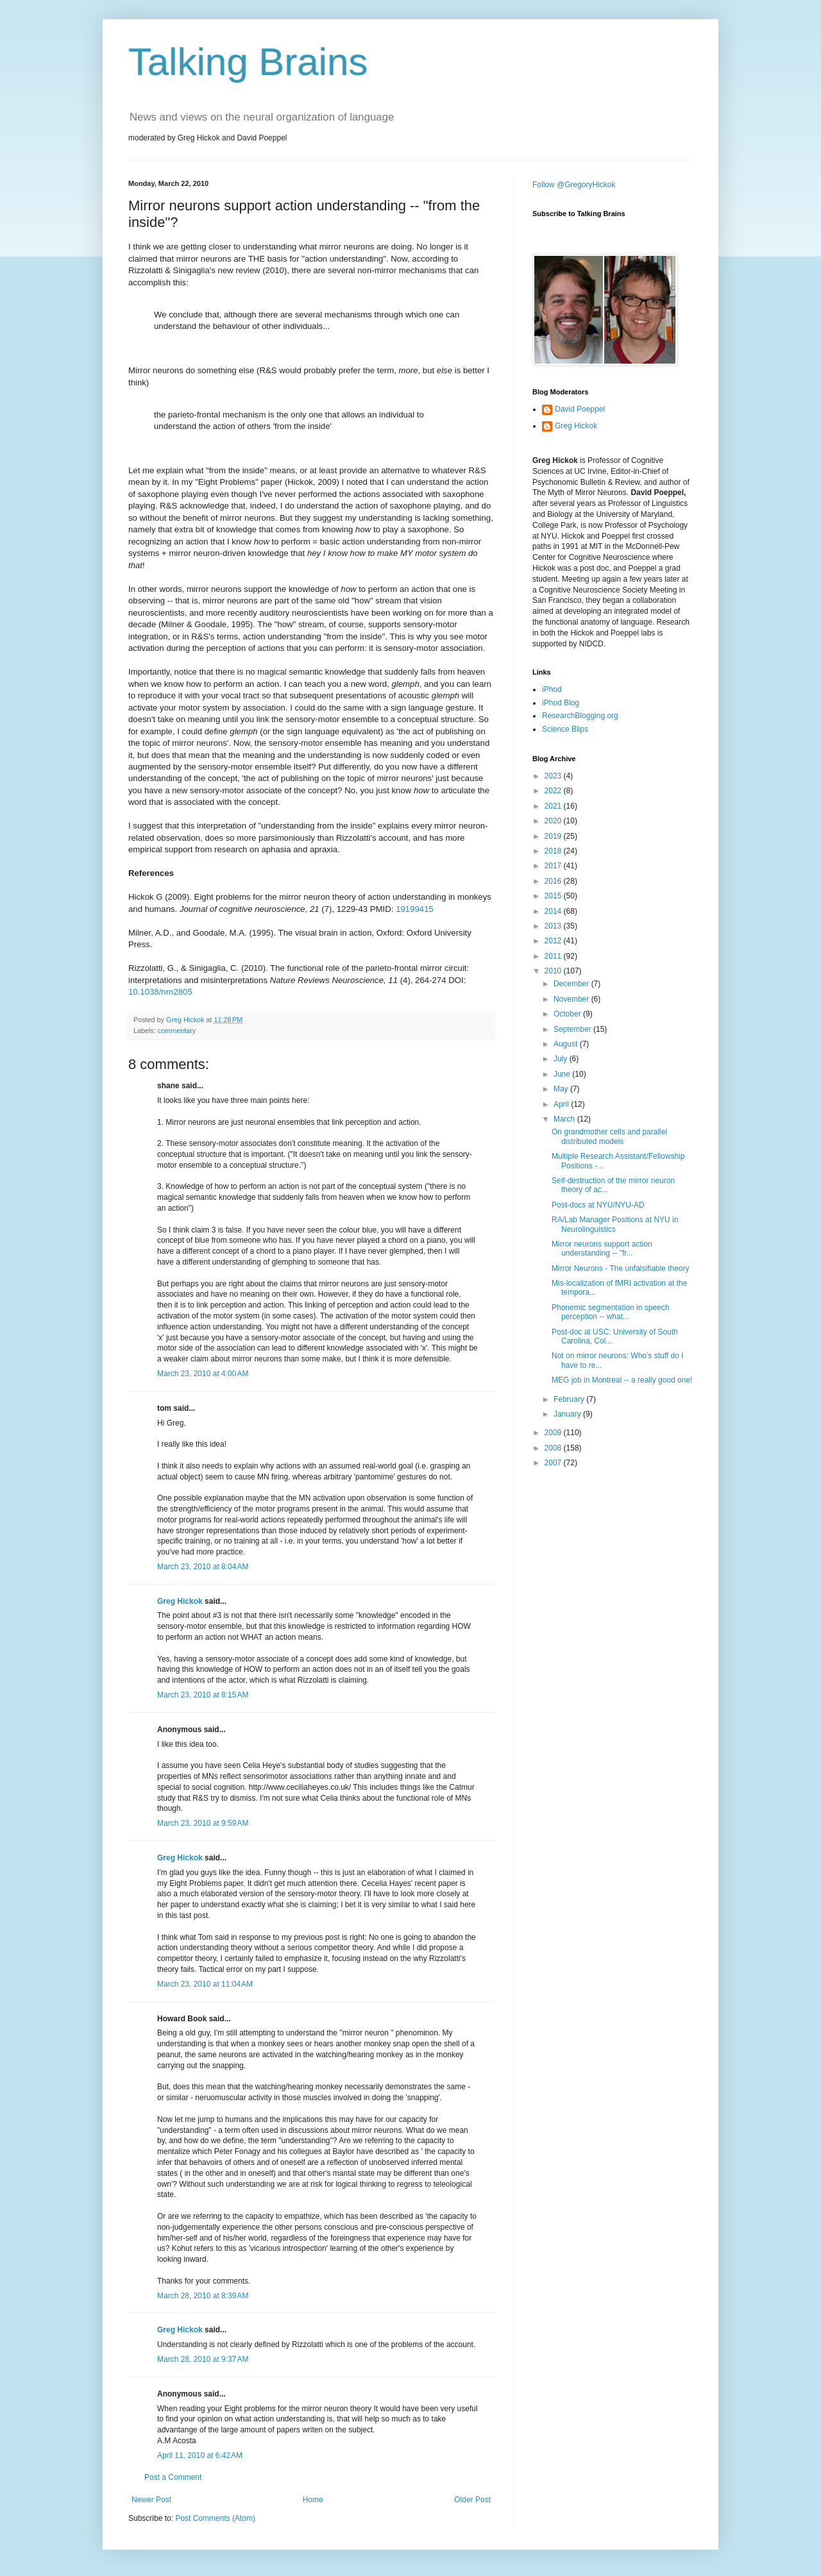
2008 (554, 1448)
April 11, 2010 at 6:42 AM (199, 2455)
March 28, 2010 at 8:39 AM (202, 2295)
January (568, 1414)
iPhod (552, 689)
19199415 (415, 909)
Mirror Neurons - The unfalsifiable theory (621, 1268)
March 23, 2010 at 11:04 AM (205, 1984)
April (562, 1104)
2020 (554, 820)
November (572, 999)
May (562, 1088)
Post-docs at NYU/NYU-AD (598, 1204)
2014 (554, 911)
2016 (554, 881)
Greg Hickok (180, 1601)
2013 (554, 926)
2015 (554, 895)
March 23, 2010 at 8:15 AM (202, 1694)
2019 (554, 836)
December (572, 983)
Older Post (472, 2499)
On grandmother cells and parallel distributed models (609, 1136)
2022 (554, 790)
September (573, 1029)
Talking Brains (248, 61)
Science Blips (565, 729)
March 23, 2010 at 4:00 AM (202, 1373)
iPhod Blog (560, 702)
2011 (554, 956)
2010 (554, 970)
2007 (554, 1462)
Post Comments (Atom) (215, 2518)
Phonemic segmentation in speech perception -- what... (610, 1312)
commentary (177, 1030)
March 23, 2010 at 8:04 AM (202, 1566)
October (568, 1013)
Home (313, 2499)
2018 (554, 850)
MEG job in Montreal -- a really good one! (622, 1380)
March (565, 1119)
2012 (554, 940)
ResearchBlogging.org (580, 715)
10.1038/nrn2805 (160, 992)
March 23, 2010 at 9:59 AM (202, 1823)
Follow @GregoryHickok (574, 184)
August (567, 1044)
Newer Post (151, 2499)
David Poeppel (580, 409)
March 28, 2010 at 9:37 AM (202, 2359)
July (562, 1058)
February (570, 1399)
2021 (554, 806)
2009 (554, 1432)
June (563, 1074)
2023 (554, 775)
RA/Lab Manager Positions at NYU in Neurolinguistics (615, 1224)
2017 (554, 865)
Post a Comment (172, 2477)
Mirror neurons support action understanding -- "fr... (602, 1249)
